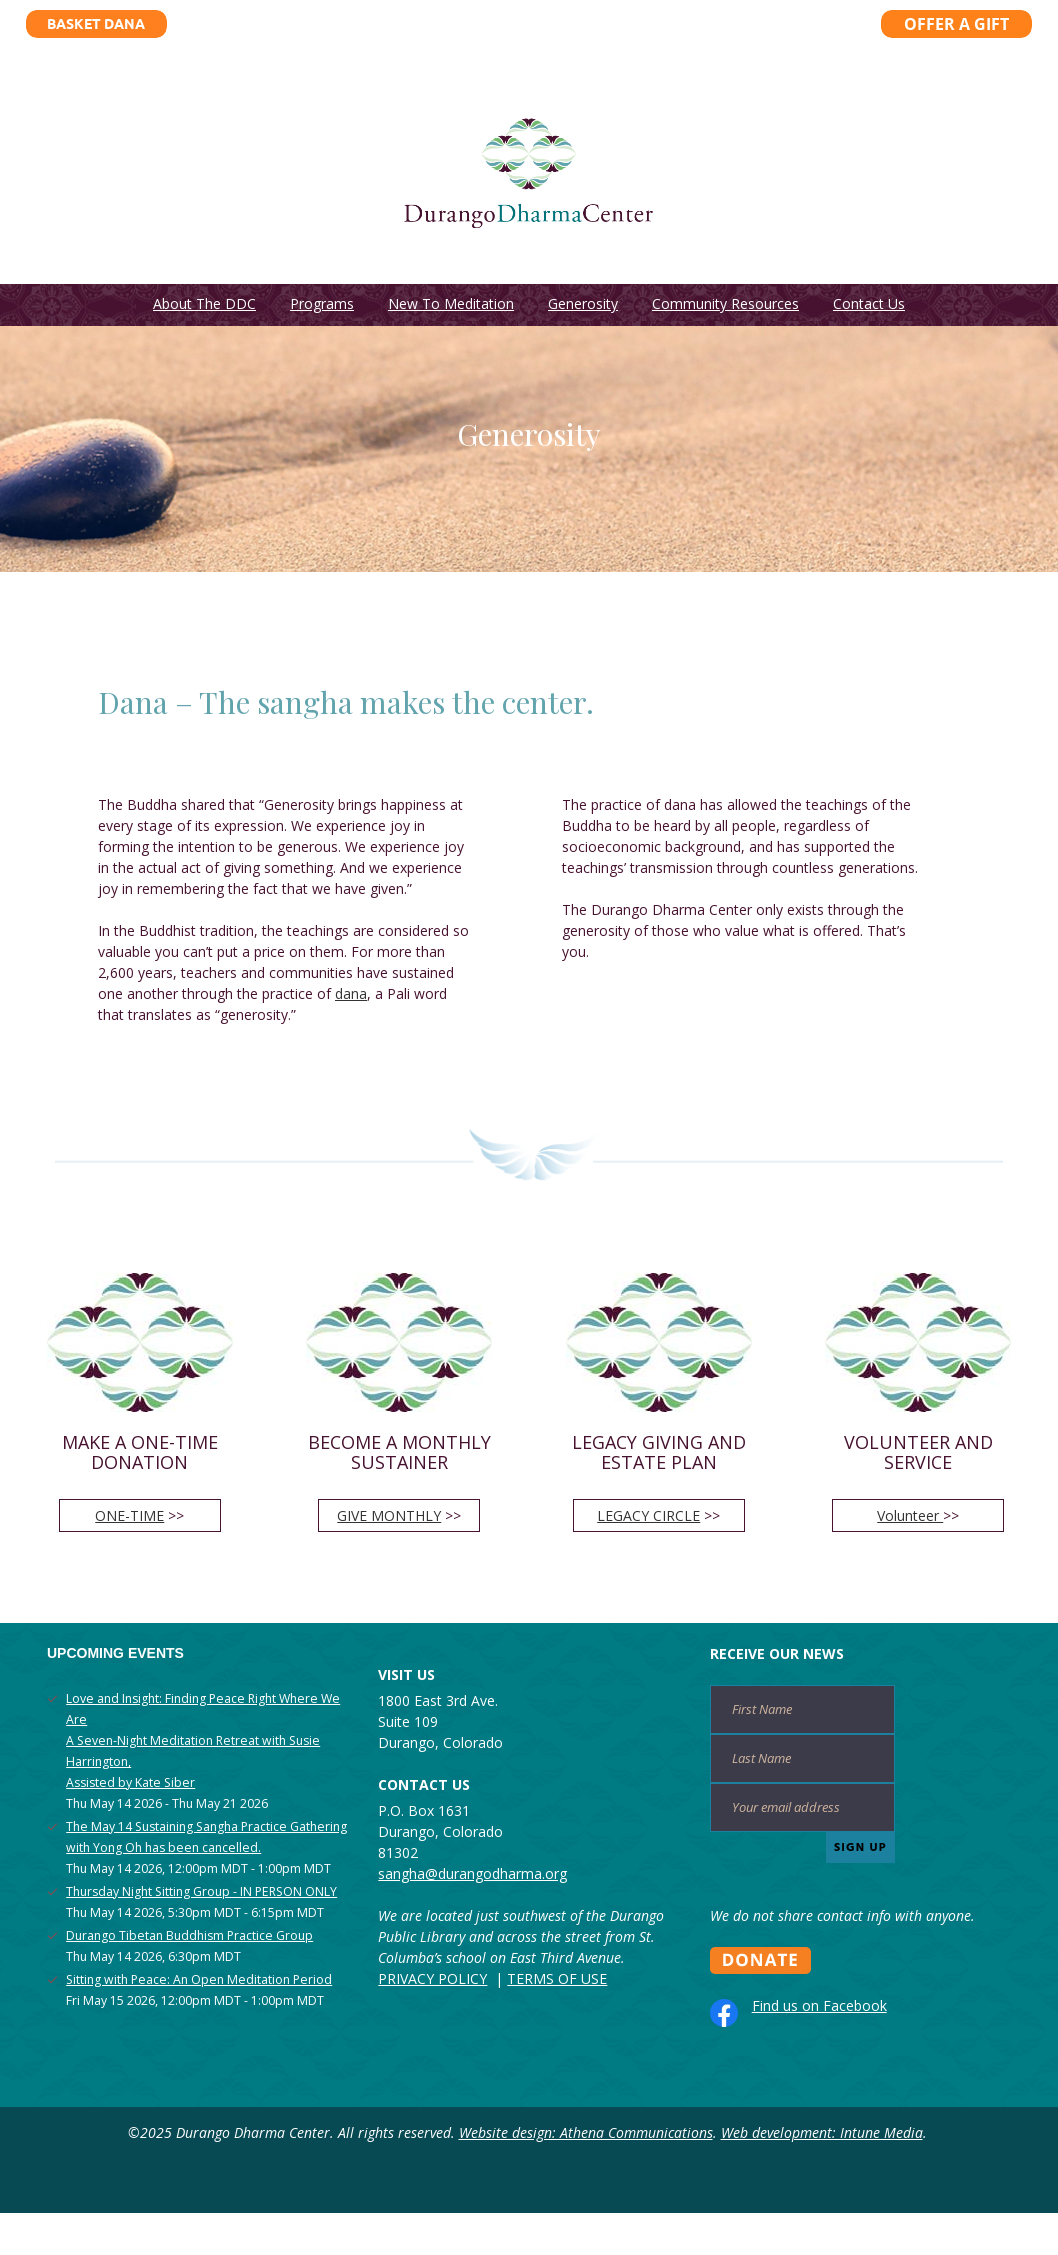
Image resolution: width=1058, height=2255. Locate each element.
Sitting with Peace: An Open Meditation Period (199, 1979)
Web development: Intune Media (822, 2132)
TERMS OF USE (557, 1978)
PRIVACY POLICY (432, 1978)
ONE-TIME (129, 1515)
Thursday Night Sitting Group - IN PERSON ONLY (201, 1891)
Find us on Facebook (819, 2005)
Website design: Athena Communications (586, 2132)
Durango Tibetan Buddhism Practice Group (189, 1935)
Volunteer (910, 1515)
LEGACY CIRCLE (648, 1515)
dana (351, 993)
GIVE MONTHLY (389, 1515)
